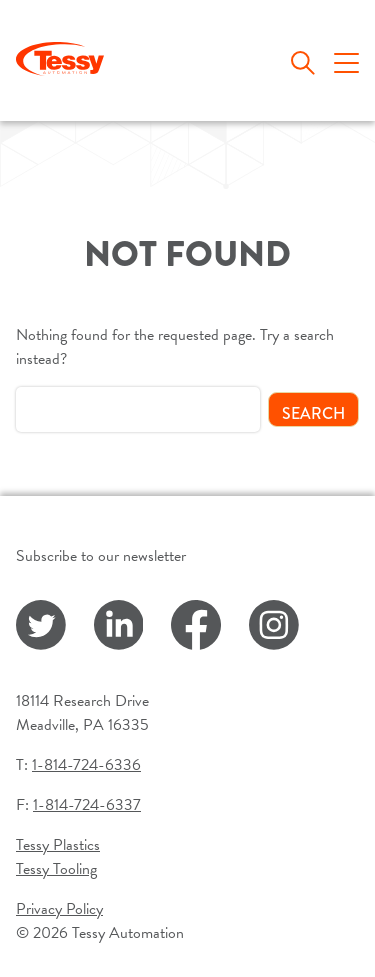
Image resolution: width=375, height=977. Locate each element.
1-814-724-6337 (87, 805)
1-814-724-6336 (86, 765)
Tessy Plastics (58, 845)
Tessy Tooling (56, 869)
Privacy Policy (59, 909)
